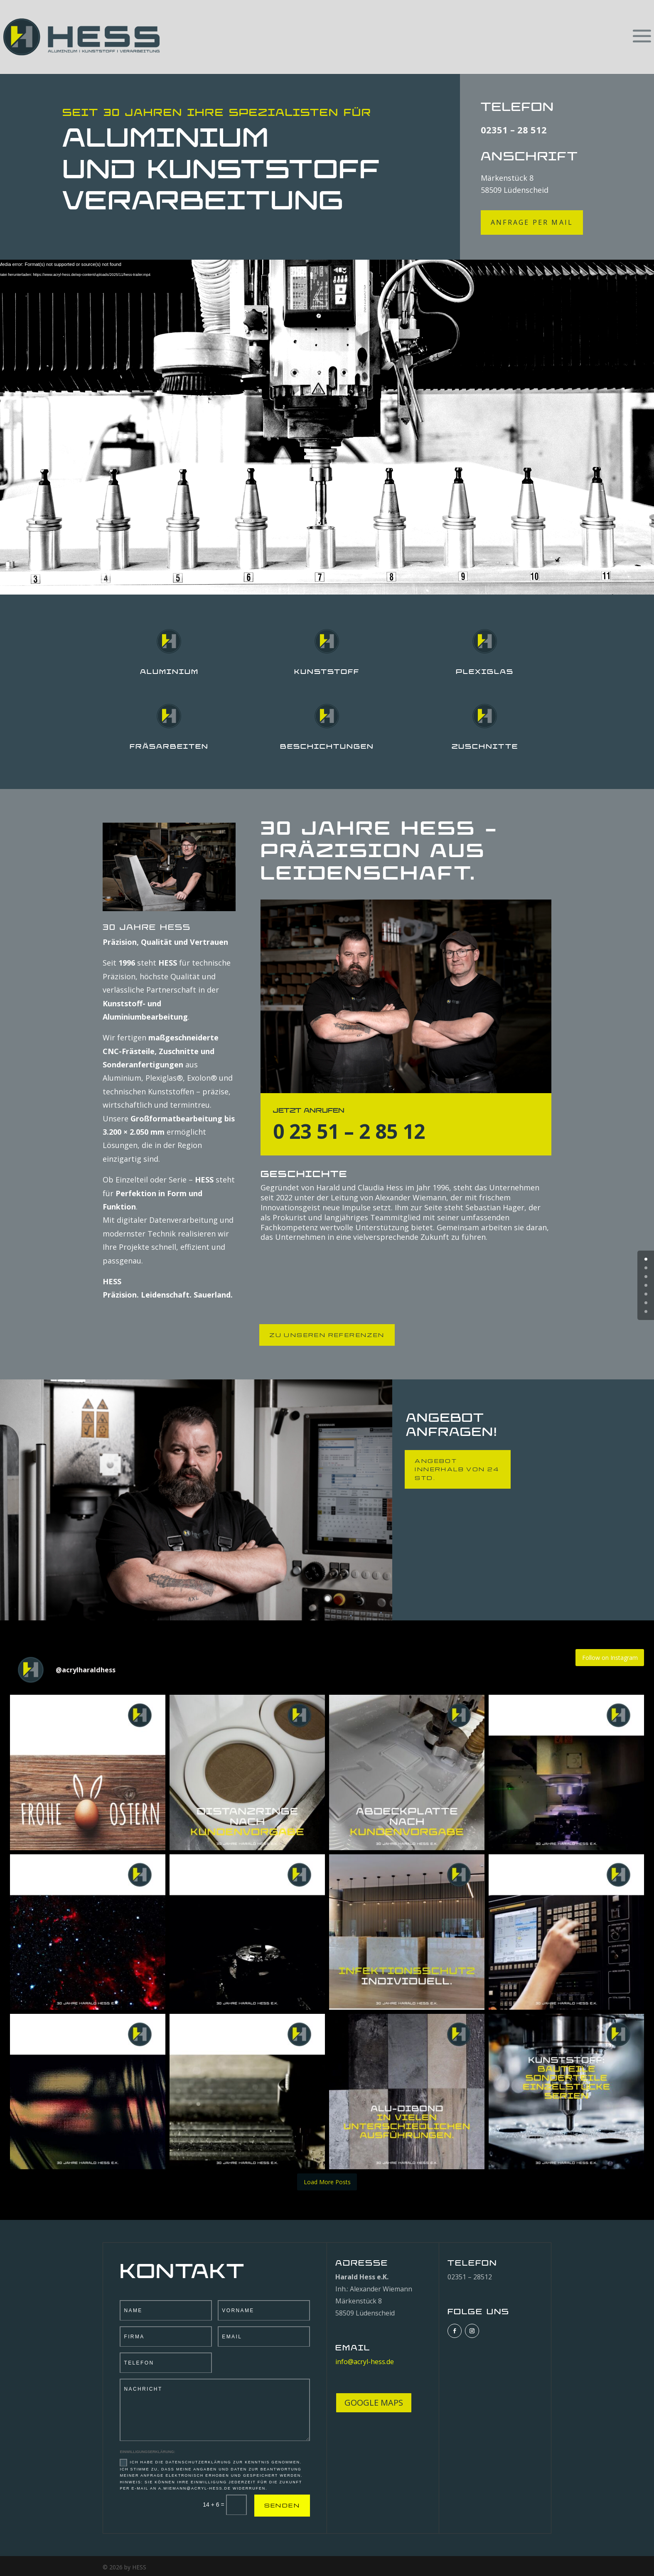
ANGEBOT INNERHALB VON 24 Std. (457, 1469)
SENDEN (282, 2505)
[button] (87, 1772)
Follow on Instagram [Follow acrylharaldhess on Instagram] (610, 1658)
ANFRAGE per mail (532, 222)
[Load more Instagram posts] (327, 2181)
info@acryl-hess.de (364, 2361)
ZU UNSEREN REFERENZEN (326, 1334)
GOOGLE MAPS (373, 2402)
